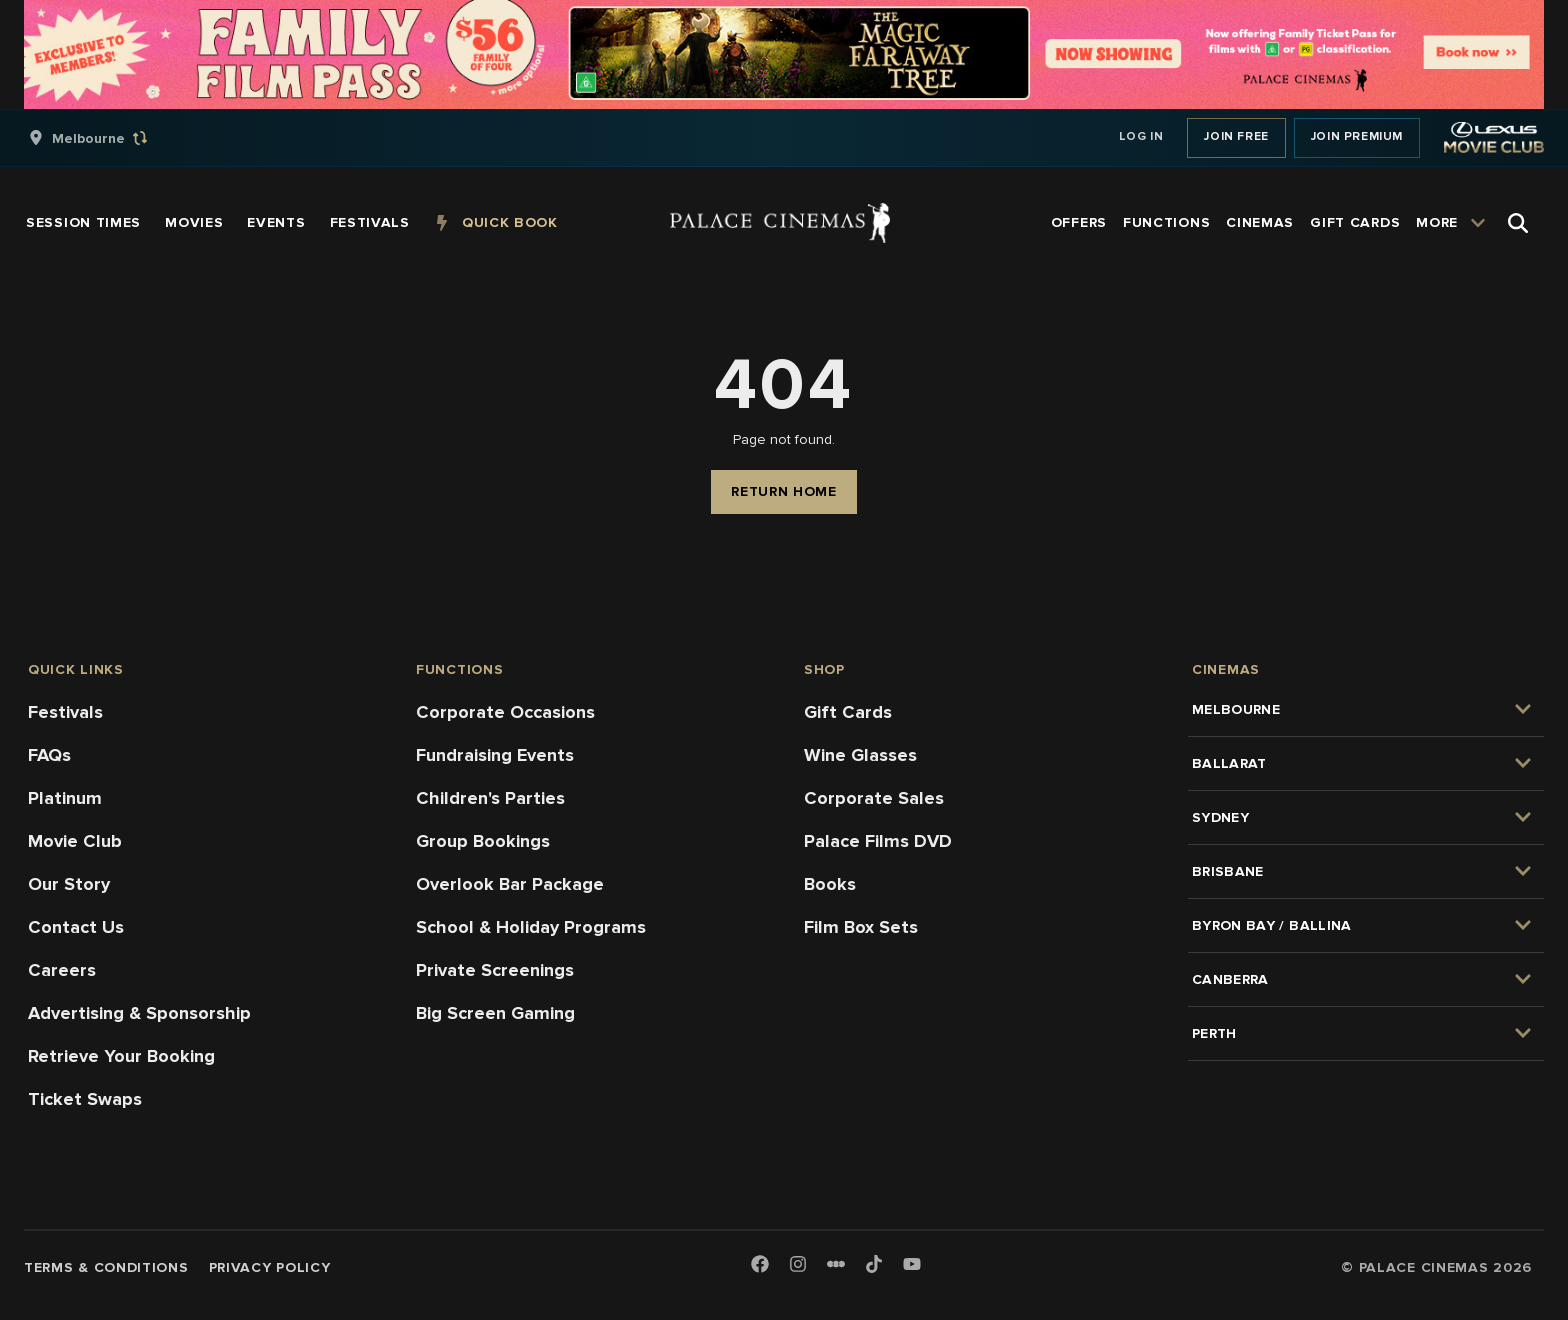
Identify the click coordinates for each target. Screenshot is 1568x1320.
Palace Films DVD (878, 841)
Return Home (784, 491)
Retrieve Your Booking (121, 1056)
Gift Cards (848, 712)
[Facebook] (760, 1265)
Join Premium (1357, 136)
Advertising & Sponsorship (139, 1013)
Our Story (69, 884)
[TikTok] (874, 1264)
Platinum (65, 798)
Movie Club (75, 841)
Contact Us (76, 927)
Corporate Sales (874, 798)
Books (830, 884)
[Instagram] (798, 1265)
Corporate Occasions (505, 712)
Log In (1141, 136)
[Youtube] (912, 1265)
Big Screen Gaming (495, 1013)
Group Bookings (483, 841)
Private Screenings (495, 970)
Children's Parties (490, 798)
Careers (62, 970)
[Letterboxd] (836, 1264)
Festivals (65, 712)
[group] (109, 138)
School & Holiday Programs (531, 927)
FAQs (49, 755)
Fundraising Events (495, 755)
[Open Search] (1518, 223)
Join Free (1236, 136)
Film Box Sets (861, 927)
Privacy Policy (270, 1267)
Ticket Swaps (85, 1099)
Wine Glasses (860, 755)
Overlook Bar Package (510, 884)
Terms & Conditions (106, 1267)
